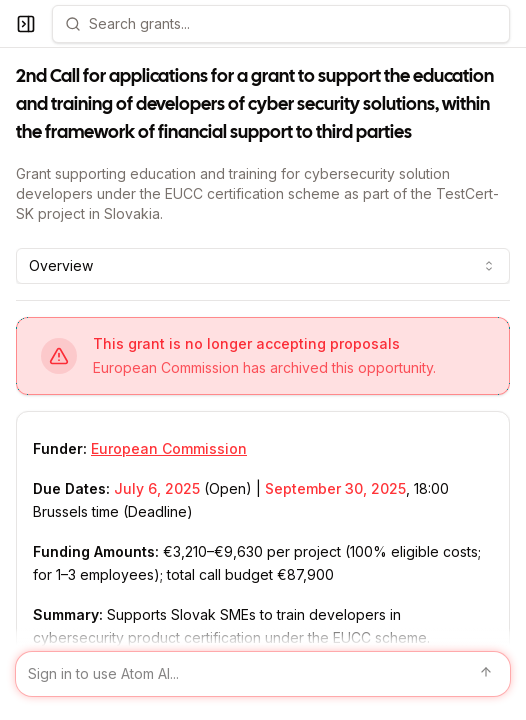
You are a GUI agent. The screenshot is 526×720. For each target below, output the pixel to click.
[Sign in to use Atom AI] (263, 674)
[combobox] (263, 266)
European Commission (169, 448)
